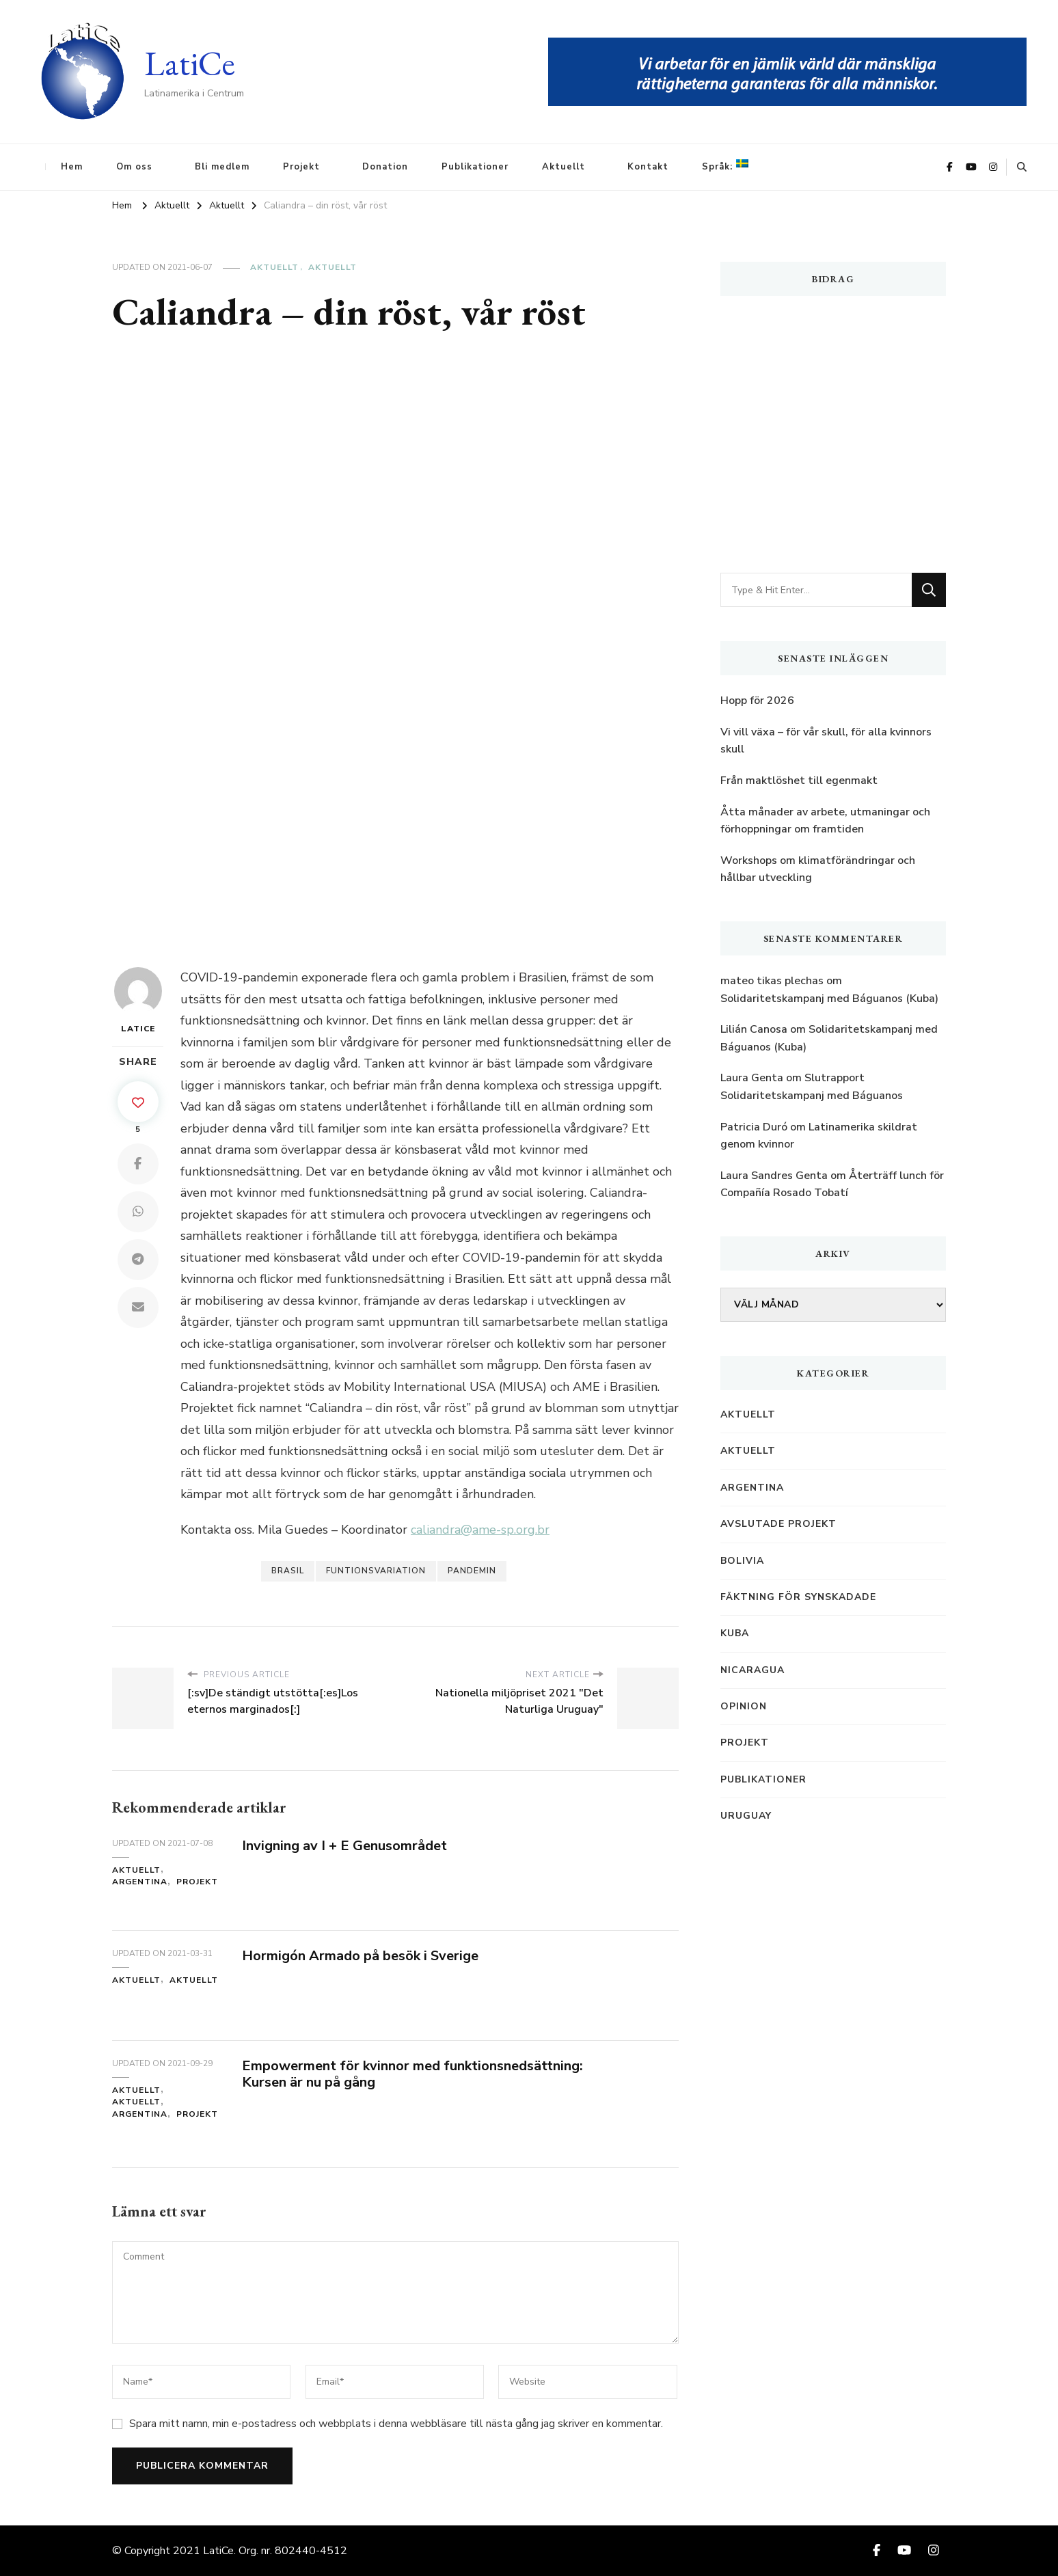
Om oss (134, 167)
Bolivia (742, 1560)
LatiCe (189, 63)
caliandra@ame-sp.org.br (480, 1529)
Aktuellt (563, 167)
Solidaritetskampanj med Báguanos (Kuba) (829, 998)
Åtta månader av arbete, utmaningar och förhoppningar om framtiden (825, 820)
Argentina (139, 1881)
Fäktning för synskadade (798, 1596)
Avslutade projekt (778, 1523)
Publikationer (475, 167)
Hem (72, 167)
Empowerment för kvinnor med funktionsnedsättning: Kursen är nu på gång (412, 2074)
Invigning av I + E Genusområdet (344, 1845)
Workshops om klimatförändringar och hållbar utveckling (817, 869)
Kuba (734, 1633)
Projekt (301, 167)
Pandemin (472, 1570)
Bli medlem (222, 167)
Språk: (725, 166)
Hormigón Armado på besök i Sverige (360, 1956)
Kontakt (647, 167)
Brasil (287, 1570)
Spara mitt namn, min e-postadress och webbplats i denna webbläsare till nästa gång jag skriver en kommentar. (396, 2423)
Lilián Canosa (753, 1029)
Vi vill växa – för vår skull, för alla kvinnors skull (826, 740)
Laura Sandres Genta (774, 1175)
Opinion (743, 1706)
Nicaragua (752, 1670)
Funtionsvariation (376, 1570)
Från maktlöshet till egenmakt (799, 780)
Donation (385, 167)
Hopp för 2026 (757, 700)
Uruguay (746, 1815)
